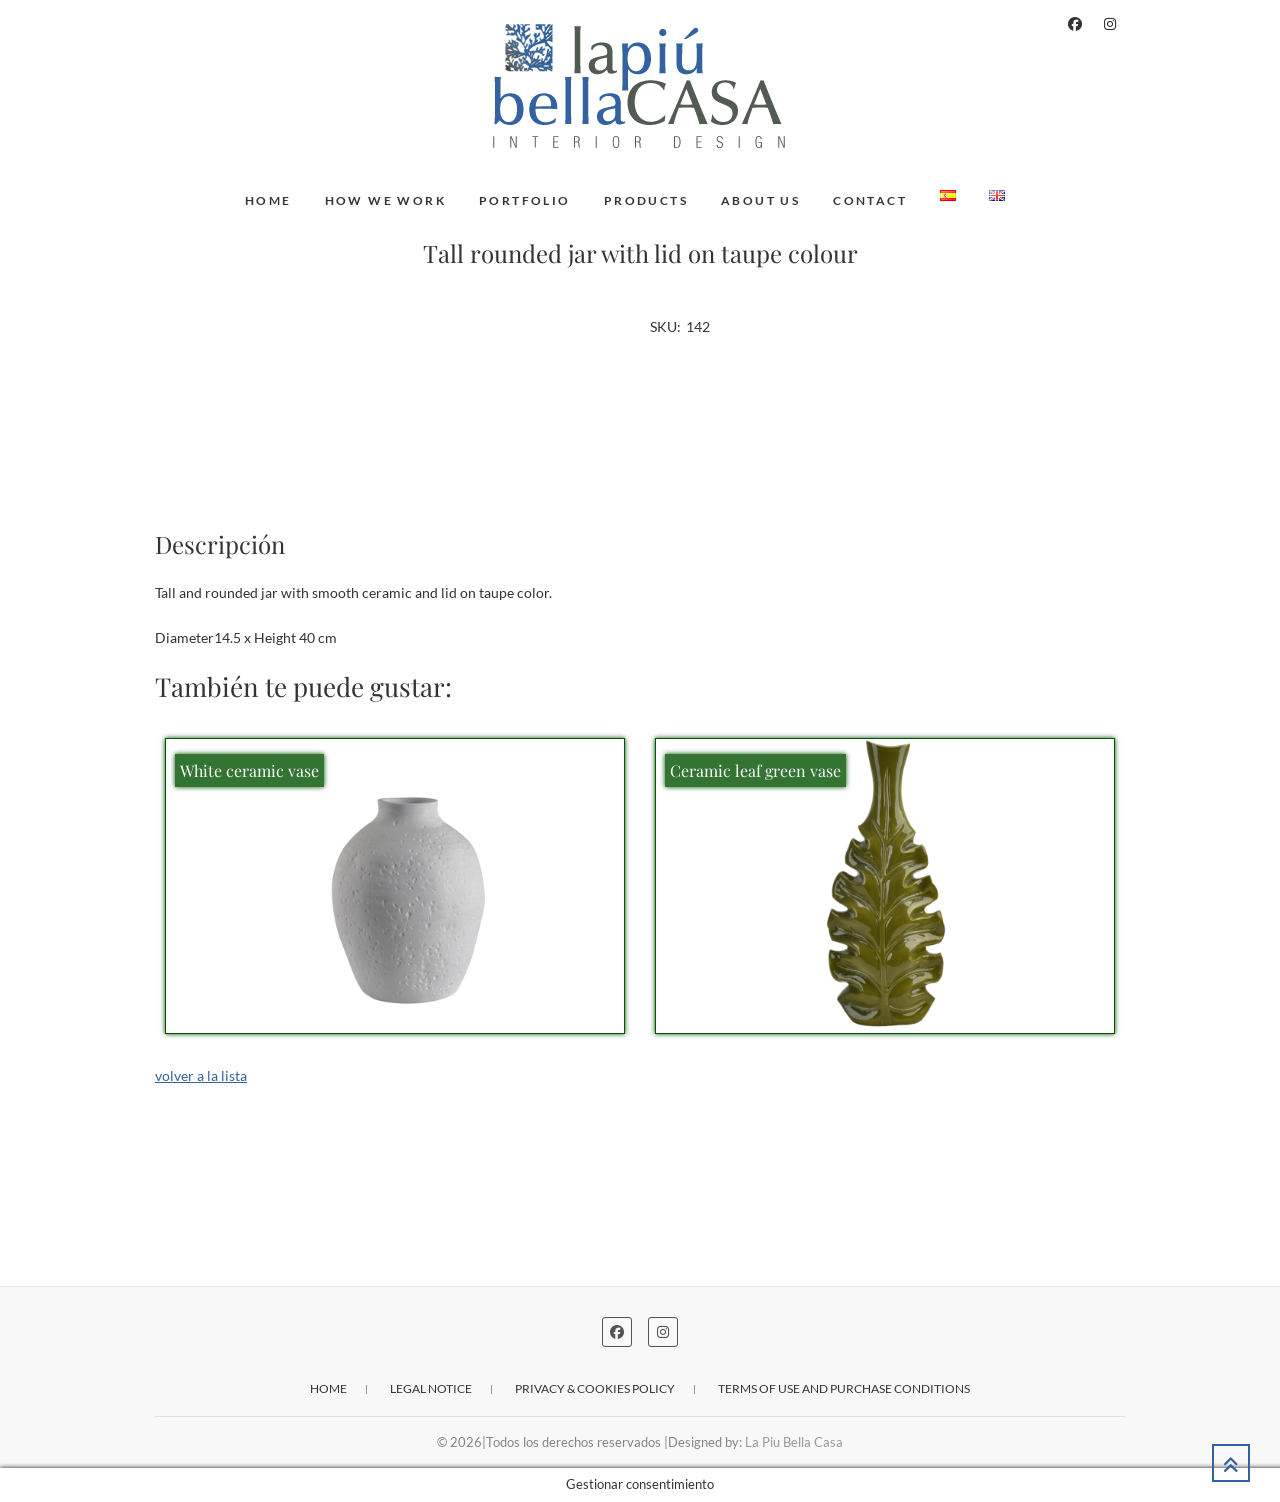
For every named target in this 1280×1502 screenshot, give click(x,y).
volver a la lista (201, 1075)
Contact (870, 200)
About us (760, 200)
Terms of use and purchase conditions (844, 1388)
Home (268, 200)
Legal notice (431, 1388)
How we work (385, 200)
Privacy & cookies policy (595, 1388)
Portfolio (525, 200)
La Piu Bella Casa (794, 1442)
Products (646, 200)
